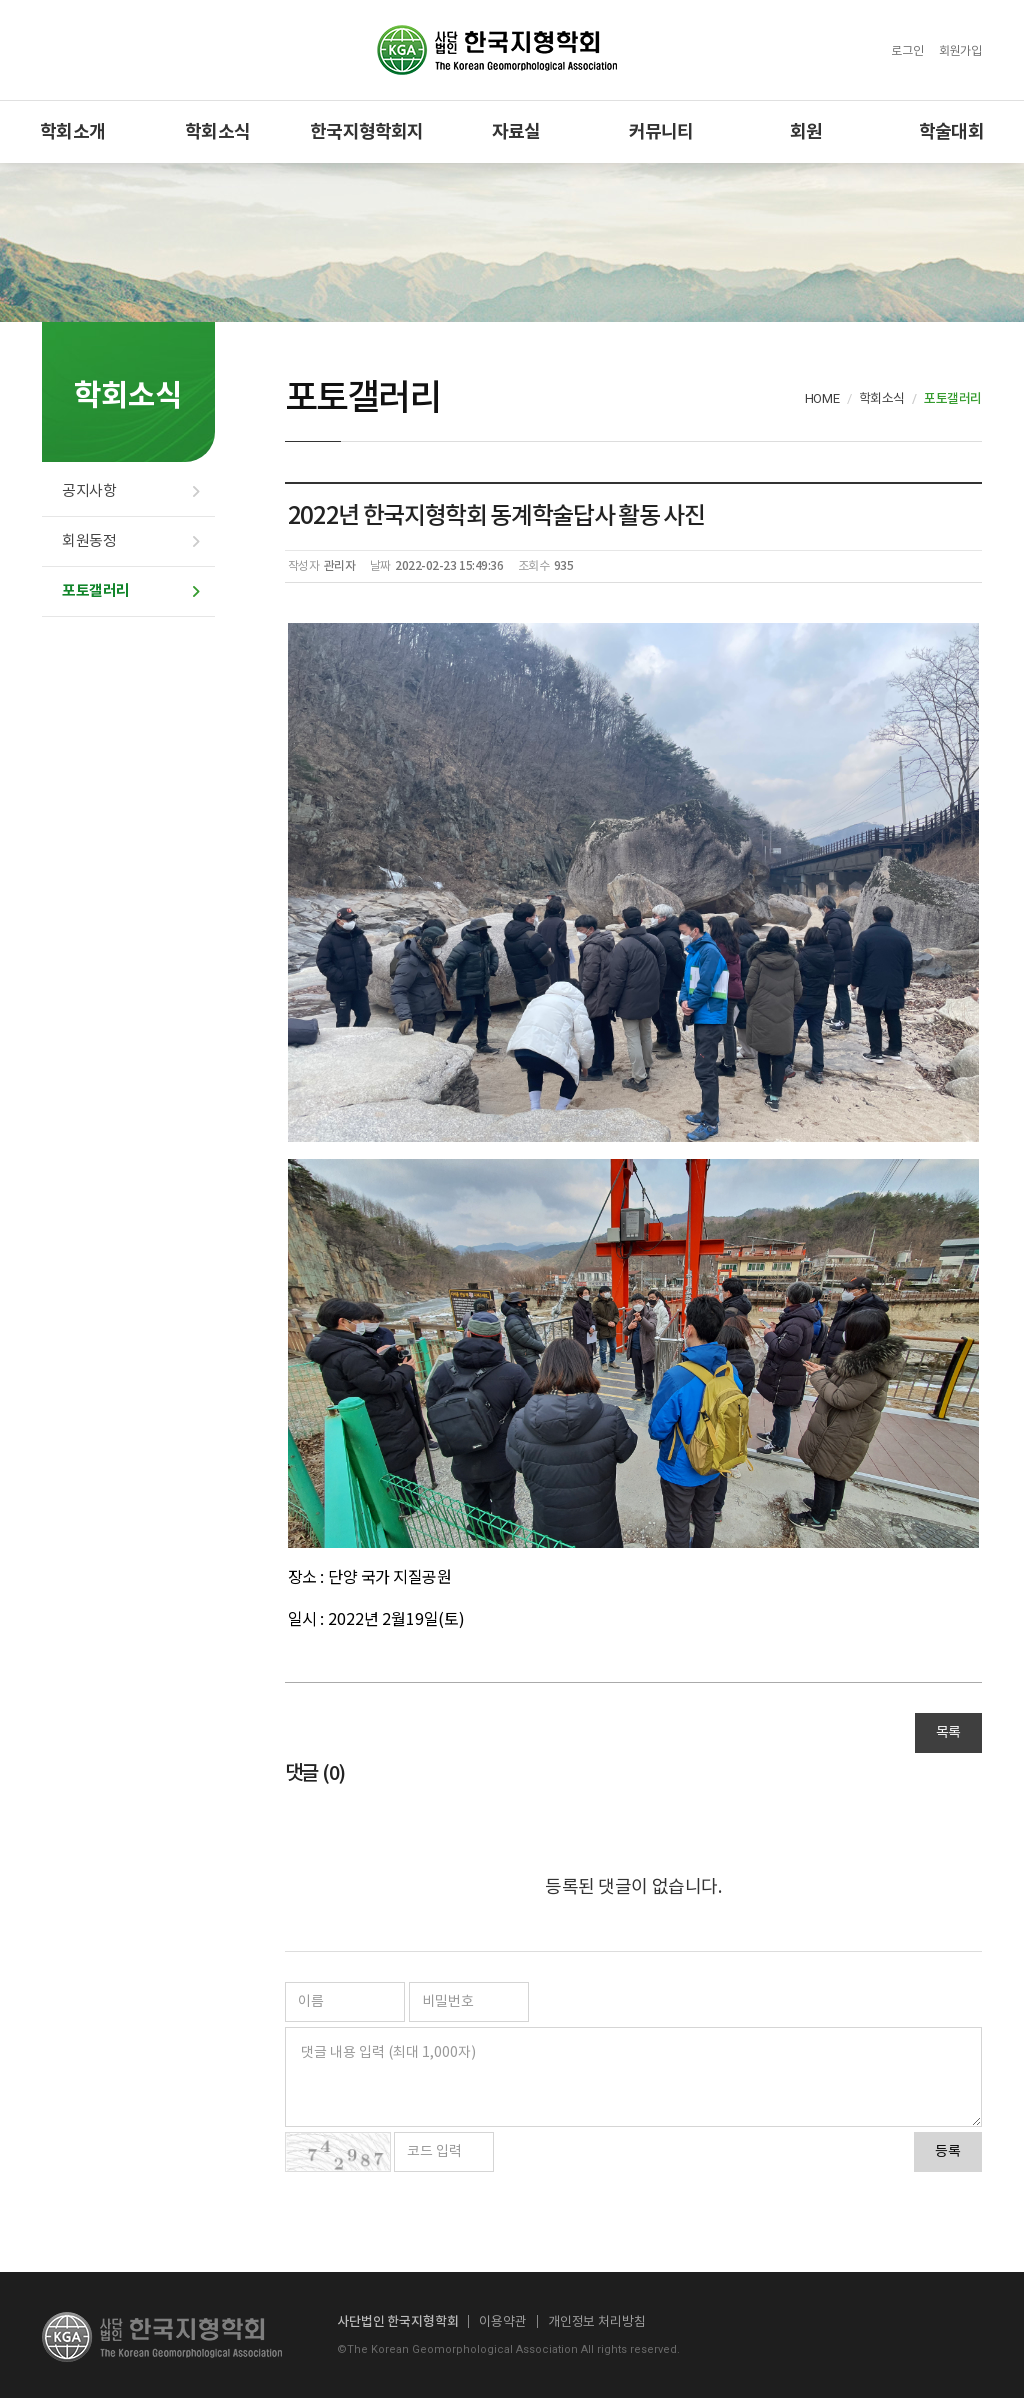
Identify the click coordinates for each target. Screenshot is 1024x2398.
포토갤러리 (96, 591)
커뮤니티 (661, 131)
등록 (948, 2152)
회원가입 (960, 51)
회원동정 (89, 541)
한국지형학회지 (366, 131)
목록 (948, 1733)
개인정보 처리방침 (597, 2321)
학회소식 (217, 131)
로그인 (907, 51)
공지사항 (89, 491)
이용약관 (502, 2321)
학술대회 (951, 131)
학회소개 (72, 131)
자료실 (516, 131)
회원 (806, 131)
